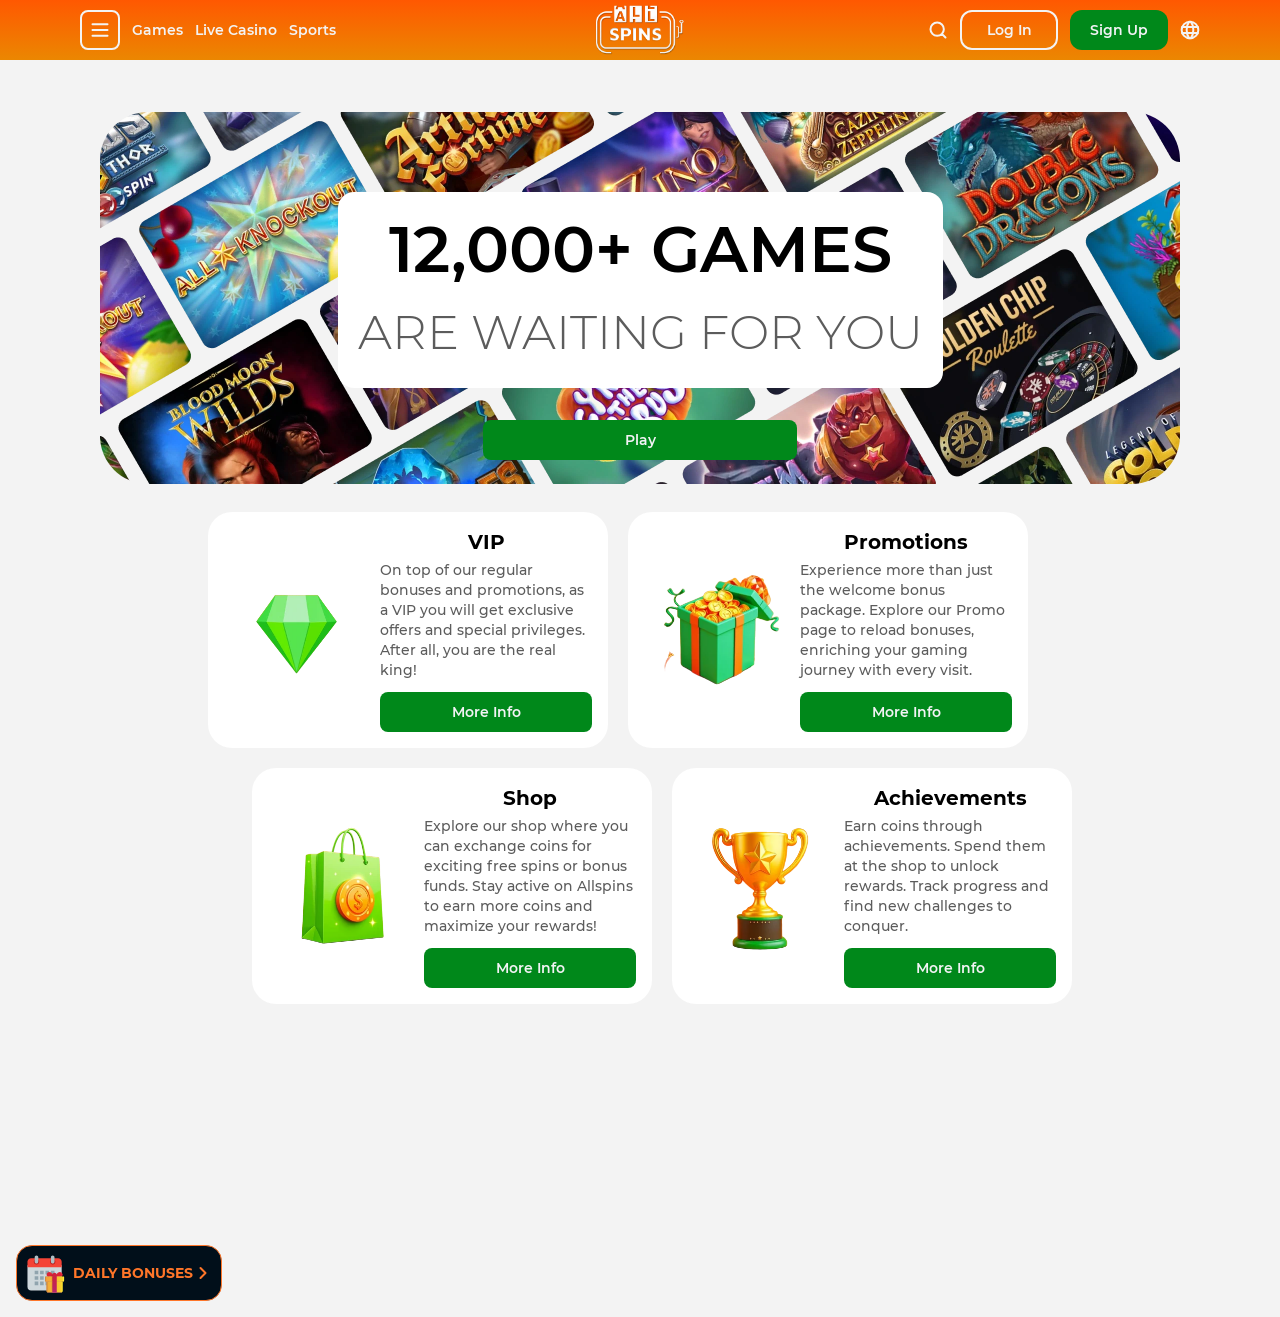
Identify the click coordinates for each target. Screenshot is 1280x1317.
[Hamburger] (100, 30)
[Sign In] (1009, 30)
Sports (312, 30)
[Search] (938, 30)
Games (157, 30)
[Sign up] (1119, 30)
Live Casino (236, 30)
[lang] (1190, 30)
